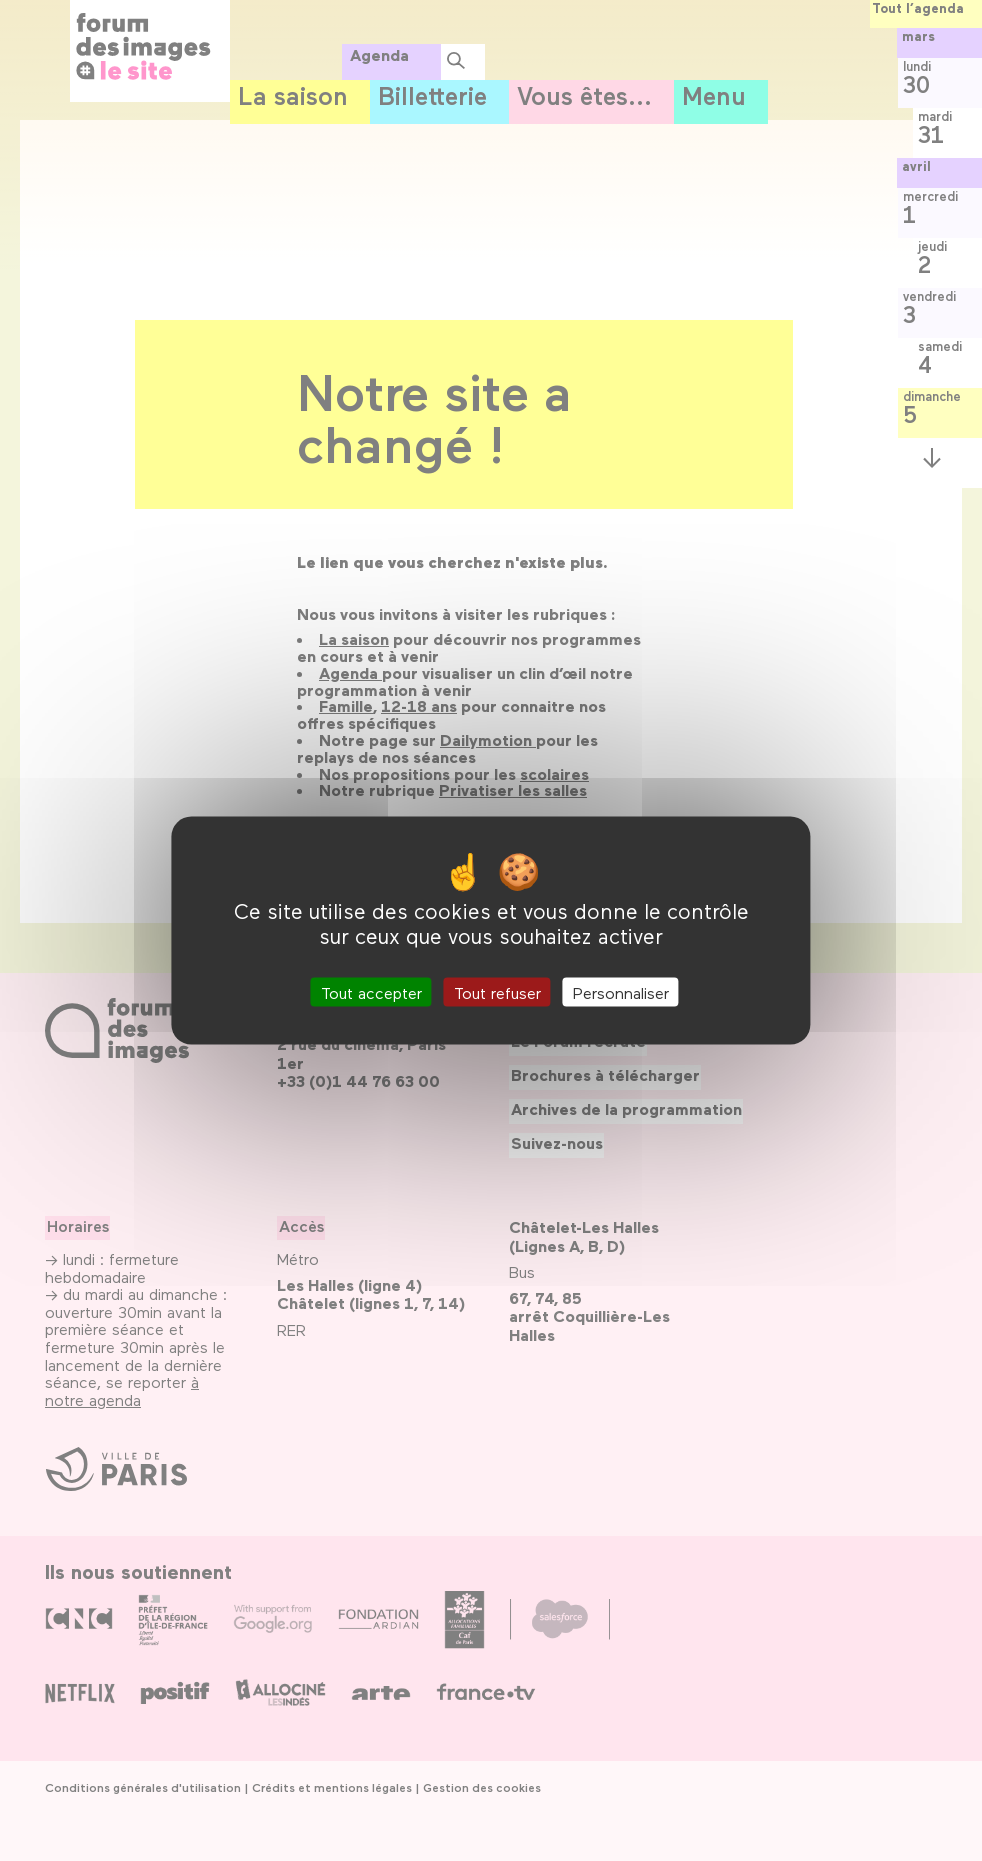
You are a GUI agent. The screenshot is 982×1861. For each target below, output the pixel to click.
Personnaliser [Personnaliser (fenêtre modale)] (621, 992)
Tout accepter (371, 992)
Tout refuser (497, 992)
